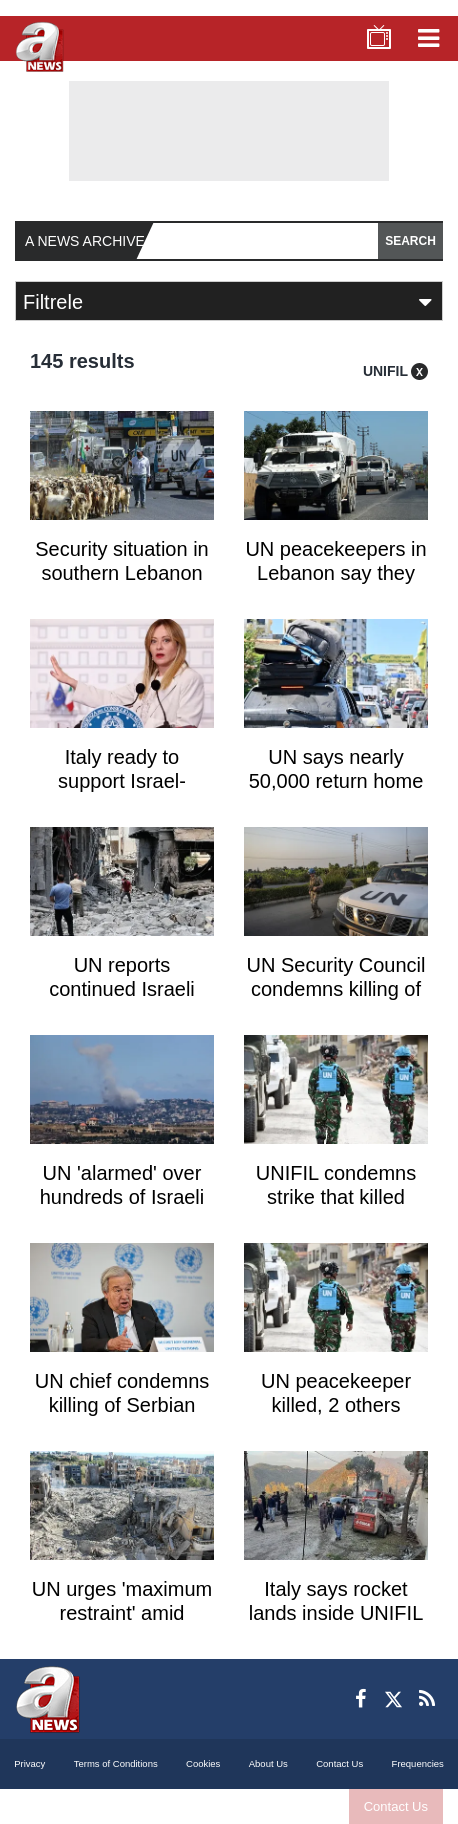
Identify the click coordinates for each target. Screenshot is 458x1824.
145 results (82, 361)
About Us (268, 1763)
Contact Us (396, 1806)
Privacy (29, 1763)
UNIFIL (385, 371)
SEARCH (410, 241)
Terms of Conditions (116, 1763)
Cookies (203, 1763)
